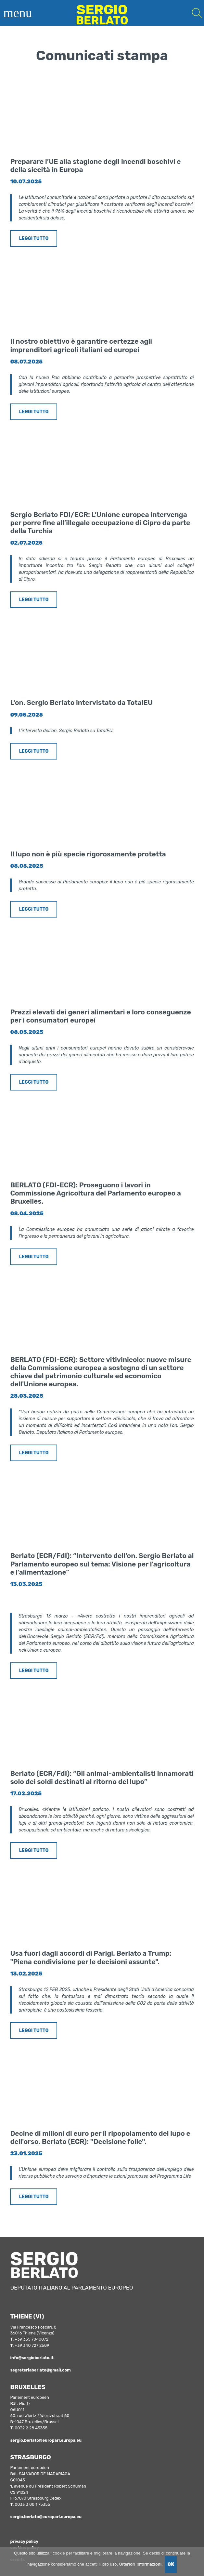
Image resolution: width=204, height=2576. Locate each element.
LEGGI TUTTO (33, 238)
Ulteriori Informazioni (140, 2564)
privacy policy (24, 2541)
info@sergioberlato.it (31, 2357)
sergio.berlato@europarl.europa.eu (46, 2440)
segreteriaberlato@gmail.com (40, 2370)
